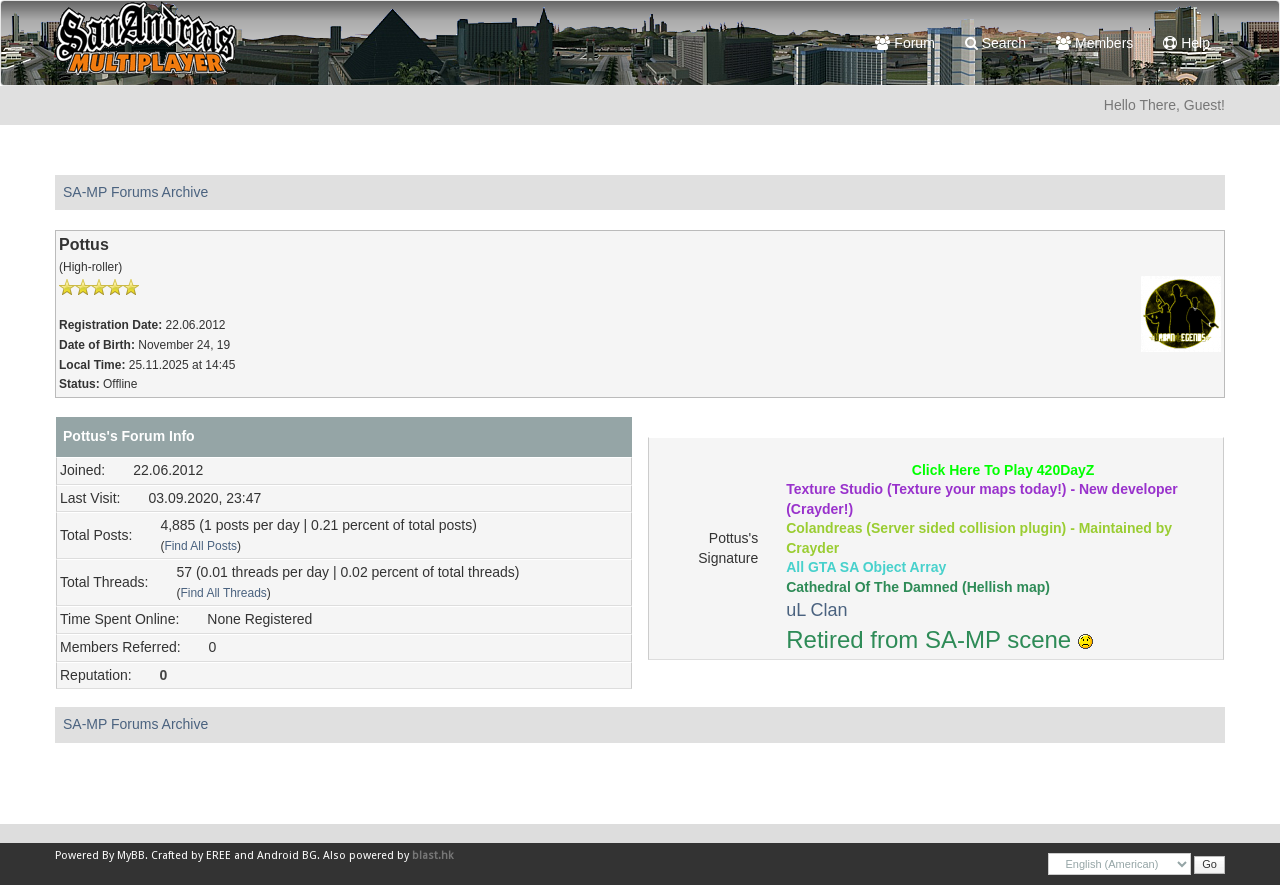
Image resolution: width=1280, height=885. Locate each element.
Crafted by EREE (191, 855)
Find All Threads (223, 593)
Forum (904, 43)
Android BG (287, 855)
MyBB (131, 855)
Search (995, 43)
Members (1094, 43)
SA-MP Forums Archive (135, 192)
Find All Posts (200, 546)
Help (1186, 43)
